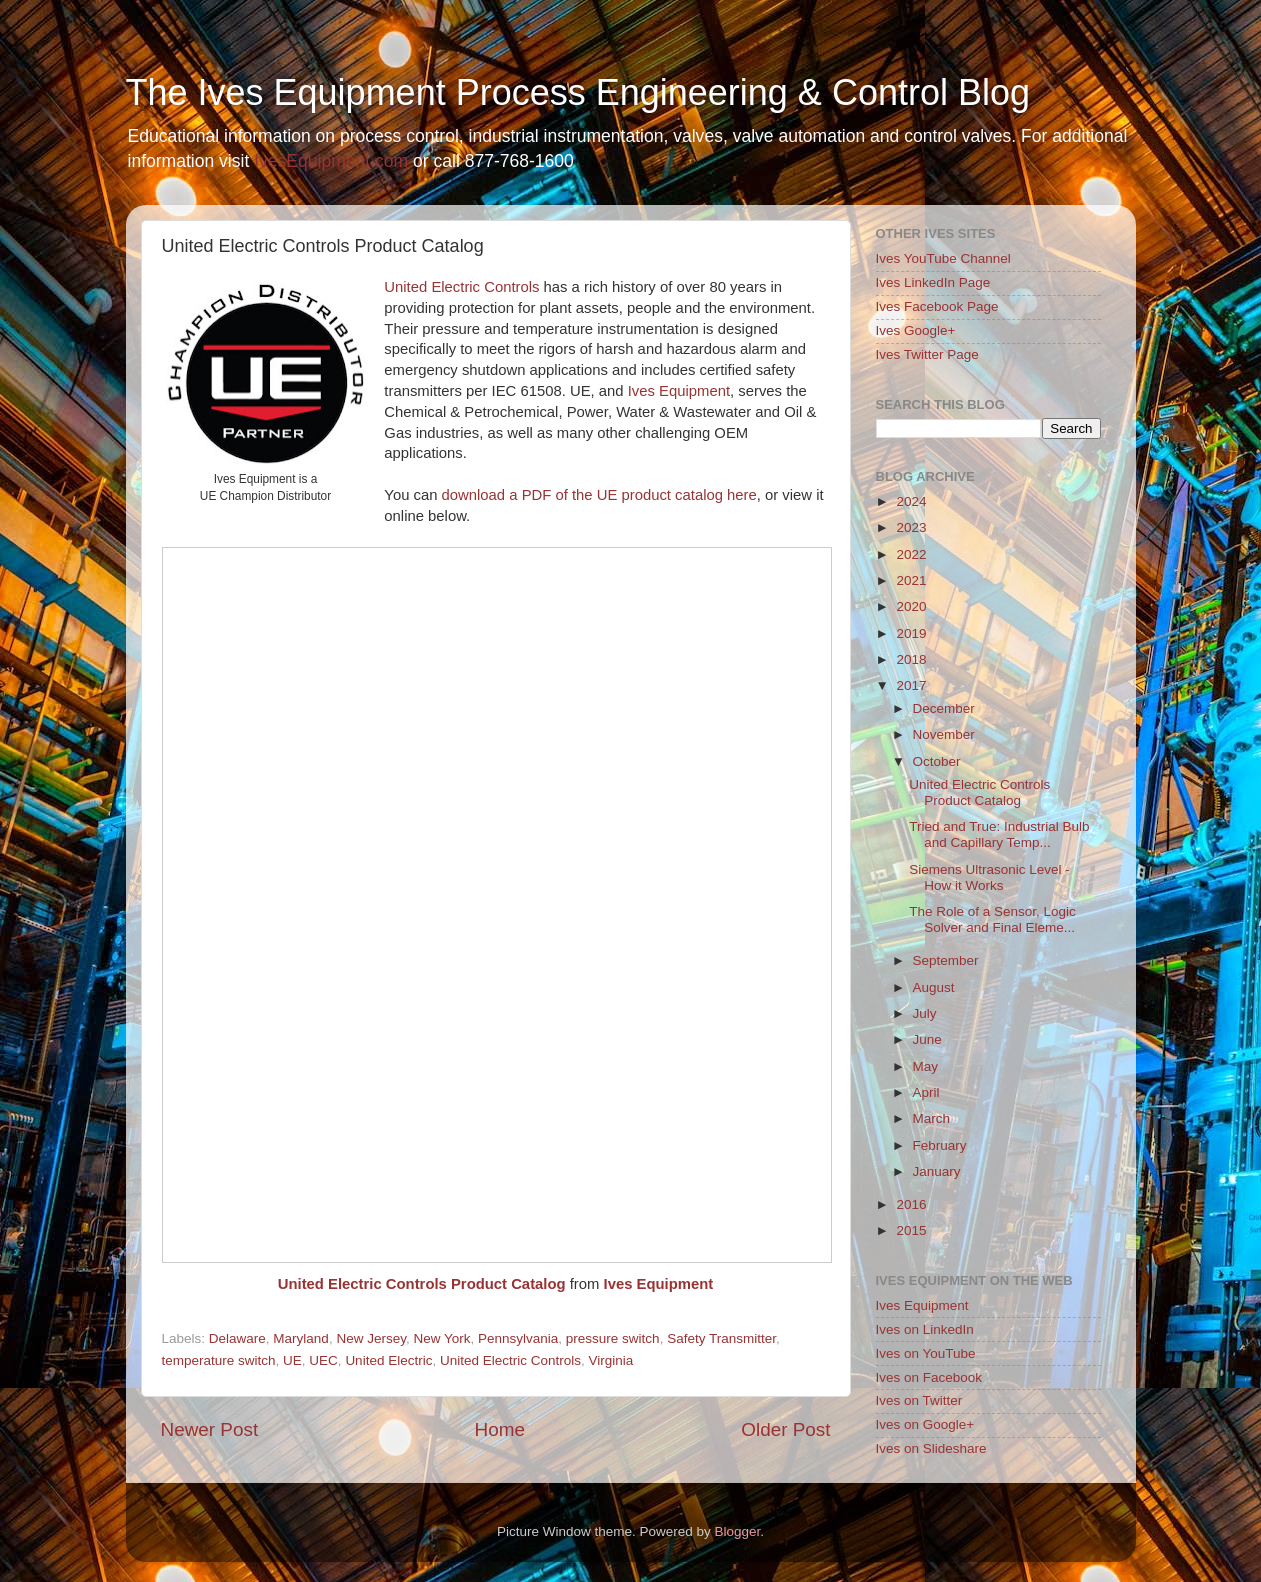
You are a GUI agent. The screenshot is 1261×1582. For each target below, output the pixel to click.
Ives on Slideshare (931, 1448)
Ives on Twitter (919, 1400)
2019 (911, 633)
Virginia (611, 1360)
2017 (911, 685)
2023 (911, 527)
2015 (911, 1230)
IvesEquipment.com (331, 161)
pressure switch (613, 1338)
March (932, 1118)
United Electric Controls (461, 287)
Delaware (237, 1338)
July (925, 1013)
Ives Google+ (916, 330)
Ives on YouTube (926, 1353)
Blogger (738, 1531)
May (926, 1066)
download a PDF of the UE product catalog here (599, 495)
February (940, 1145)
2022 (911, 554)
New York (441, 1338)
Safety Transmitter (721, 1338)
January (937, 1171)
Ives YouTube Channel (943, 258)
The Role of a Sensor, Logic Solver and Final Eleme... (992, 919)
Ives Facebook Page (937, 306)
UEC (323, 1360)
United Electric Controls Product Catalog (422, 1284)
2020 (911, 606)
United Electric (388, 1360)
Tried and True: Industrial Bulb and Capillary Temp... (999, 834)
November (944, 734)
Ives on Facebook (929, 1377)
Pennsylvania (518, 1338)
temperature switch (219, 1360)
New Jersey (371, 1338)
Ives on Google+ (925, 1424)
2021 (911, 580)
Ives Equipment (679, 391)
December (944, 708)
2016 (911, 1204)
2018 (911, 659)
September (946, 960)
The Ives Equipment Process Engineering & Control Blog (578, 92)
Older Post (785, 1429)
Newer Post (210, 1429)
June (927, 1039)
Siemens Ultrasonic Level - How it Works (989, 877)
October (937, 761)
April (926, 1092)
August (934, 987)
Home (500, 1429)
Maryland (301, 1338)
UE (292, 1360)
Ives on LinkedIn (925, 1329)
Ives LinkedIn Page (933, 282)
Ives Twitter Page (927, 354)
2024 (911, 501)
